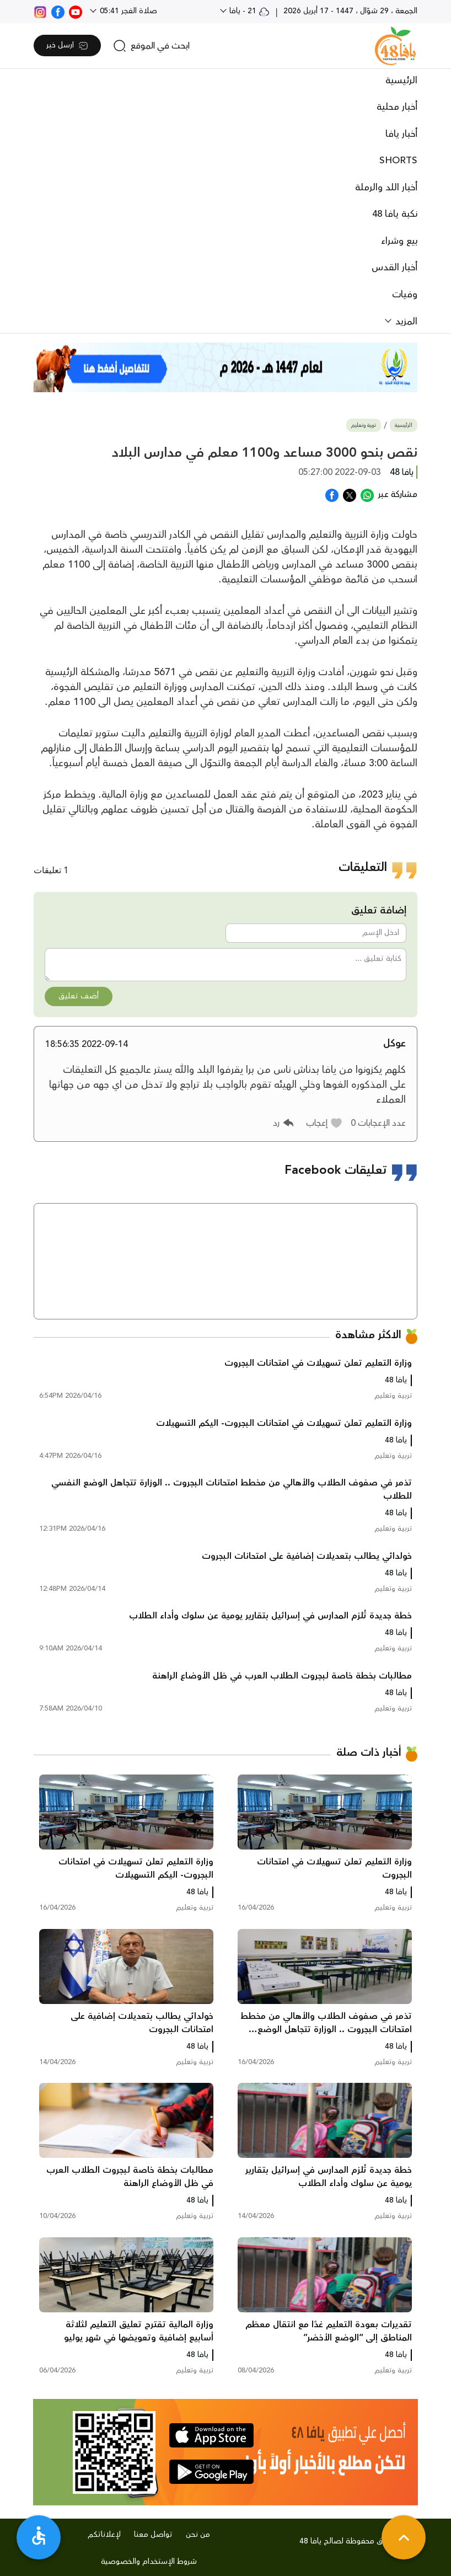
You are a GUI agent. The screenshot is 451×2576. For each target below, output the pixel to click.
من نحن (198, 2535)
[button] (324, 1123)
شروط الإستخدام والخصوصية (149, 2562)
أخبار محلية (397, 107)
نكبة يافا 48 (394, 214)
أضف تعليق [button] (78, 996)
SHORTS (398, 160)
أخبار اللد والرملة (386, 187)
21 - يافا (248, 11)
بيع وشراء (399, 241)
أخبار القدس (394, 267)
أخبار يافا (401, 134)
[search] (151, 46)
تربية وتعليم (363, 425)
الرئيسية (401, 80)
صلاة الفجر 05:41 (127, 11)
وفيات (404, 294)
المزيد (405, 321)
